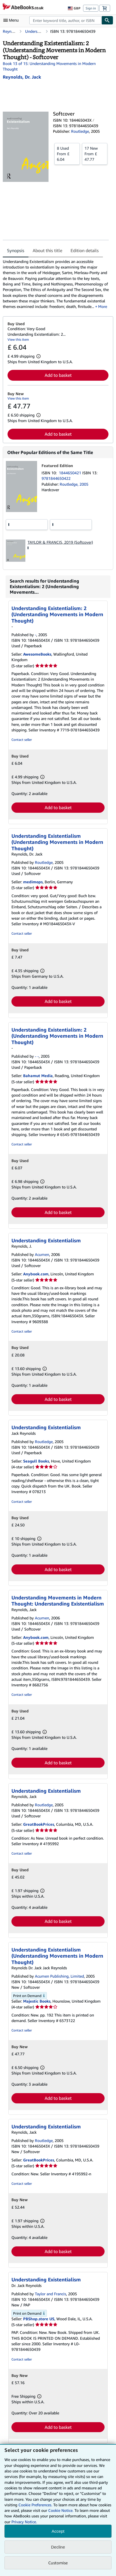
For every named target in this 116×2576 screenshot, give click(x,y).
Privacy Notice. (24, 2521)
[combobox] (65, 20)
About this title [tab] (47, 250)
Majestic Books (36, 2001)
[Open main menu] (12, 20)
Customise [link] (58, 2562)
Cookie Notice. (60, 2510)
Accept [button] (58, 2531)
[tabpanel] (56, 284)
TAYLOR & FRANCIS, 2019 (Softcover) (60, 542)
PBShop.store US (38, 2318)
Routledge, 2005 (74, 484)
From (67, 154)
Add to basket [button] (58, 375)
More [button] (102, 306)
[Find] (107, 20)
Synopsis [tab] (15, 250)
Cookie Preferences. (35, 2504)
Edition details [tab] (85, 250)
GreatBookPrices (38, 1824)
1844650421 (70, 472)
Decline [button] (58, 2547)
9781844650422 (56, 478)
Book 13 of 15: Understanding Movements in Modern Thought (49, 66)
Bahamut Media (38, 1075)
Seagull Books (36, 1461)
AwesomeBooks (37, 654)
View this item (18, 339)
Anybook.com (36, 1273)
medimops (33, 881)
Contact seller (21, 740)
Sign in (91, 8)
